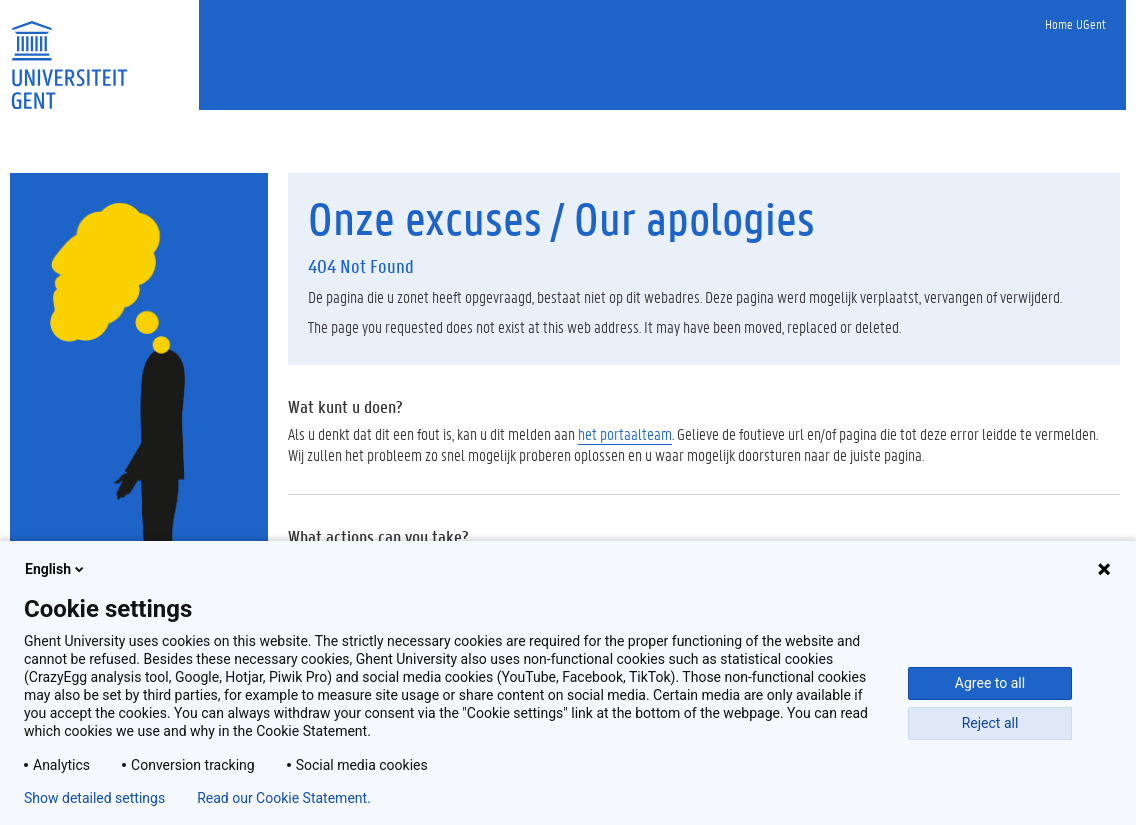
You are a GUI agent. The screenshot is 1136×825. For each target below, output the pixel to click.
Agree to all (990, 683)
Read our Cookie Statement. (284, 798)
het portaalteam (625, 433)
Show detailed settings (94, 798)
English (56, 569)
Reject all (990, 723)
